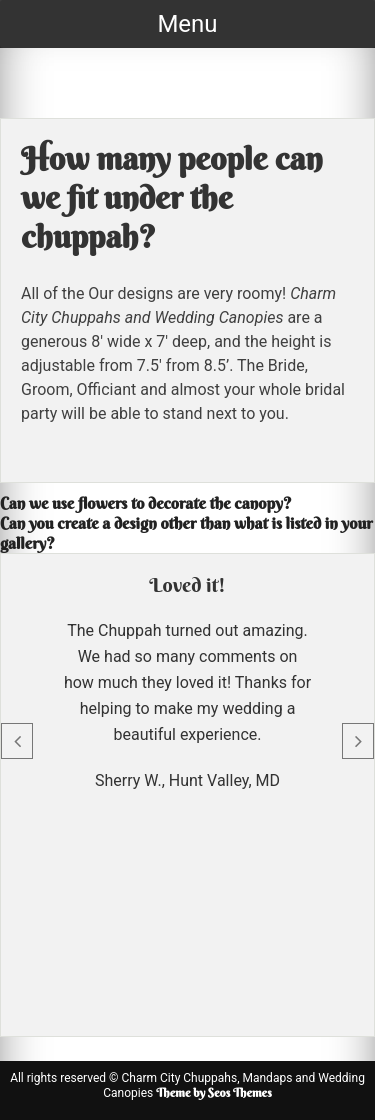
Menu (187, 24)
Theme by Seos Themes (213, 1092)
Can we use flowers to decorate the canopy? (146, 503)
